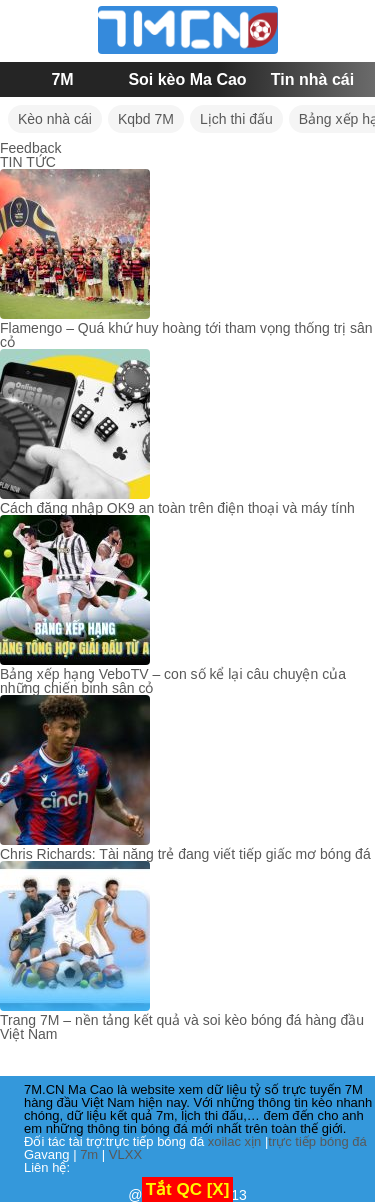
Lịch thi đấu (236, 119)
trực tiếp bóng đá (317, 1141)
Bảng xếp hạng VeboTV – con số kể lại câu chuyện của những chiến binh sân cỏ (173, 681)
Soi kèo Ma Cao (187, 79)
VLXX (125, 1154)
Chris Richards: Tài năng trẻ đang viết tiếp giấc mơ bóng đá (185, 854)
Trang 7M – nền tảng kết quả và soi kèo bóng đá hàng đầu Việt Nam (182, 1027)
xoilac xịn (235, 1141)
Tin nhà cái (312, 79)
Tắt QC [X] (188, 1189)
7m (89, 1154)
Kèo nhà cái (55, 119)
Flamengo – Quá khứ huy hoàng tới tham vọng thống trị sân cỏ (186, 335)
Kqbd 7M (146, 119)
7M (62, 79)
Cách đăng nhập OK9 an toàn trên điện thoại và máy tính (177, 508)
